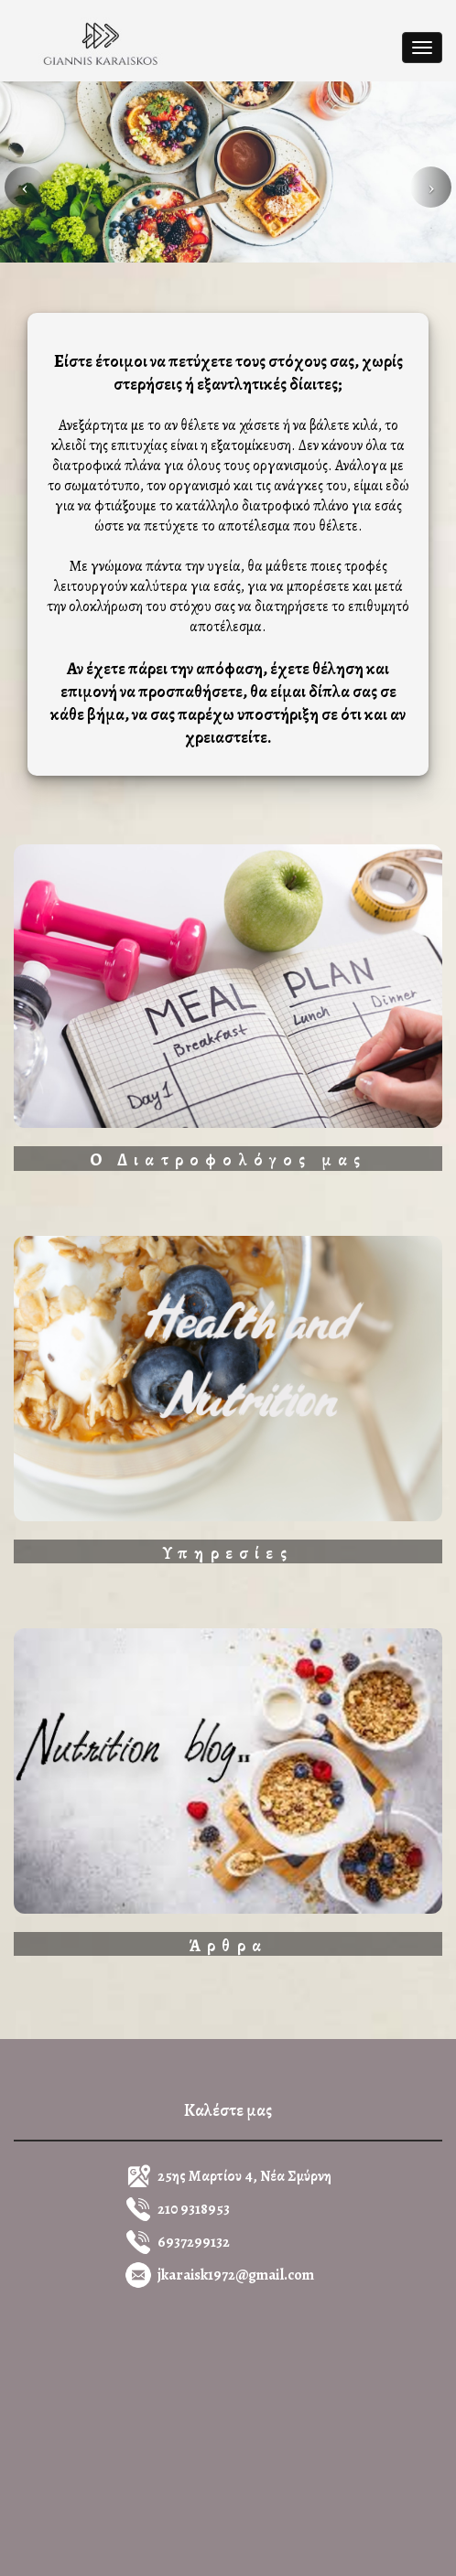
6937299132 (193, 2242)
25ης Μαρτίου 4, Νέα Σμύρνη (244, 2176)
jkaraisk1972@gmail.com (235, 2275)
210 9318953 (193, 2209)
